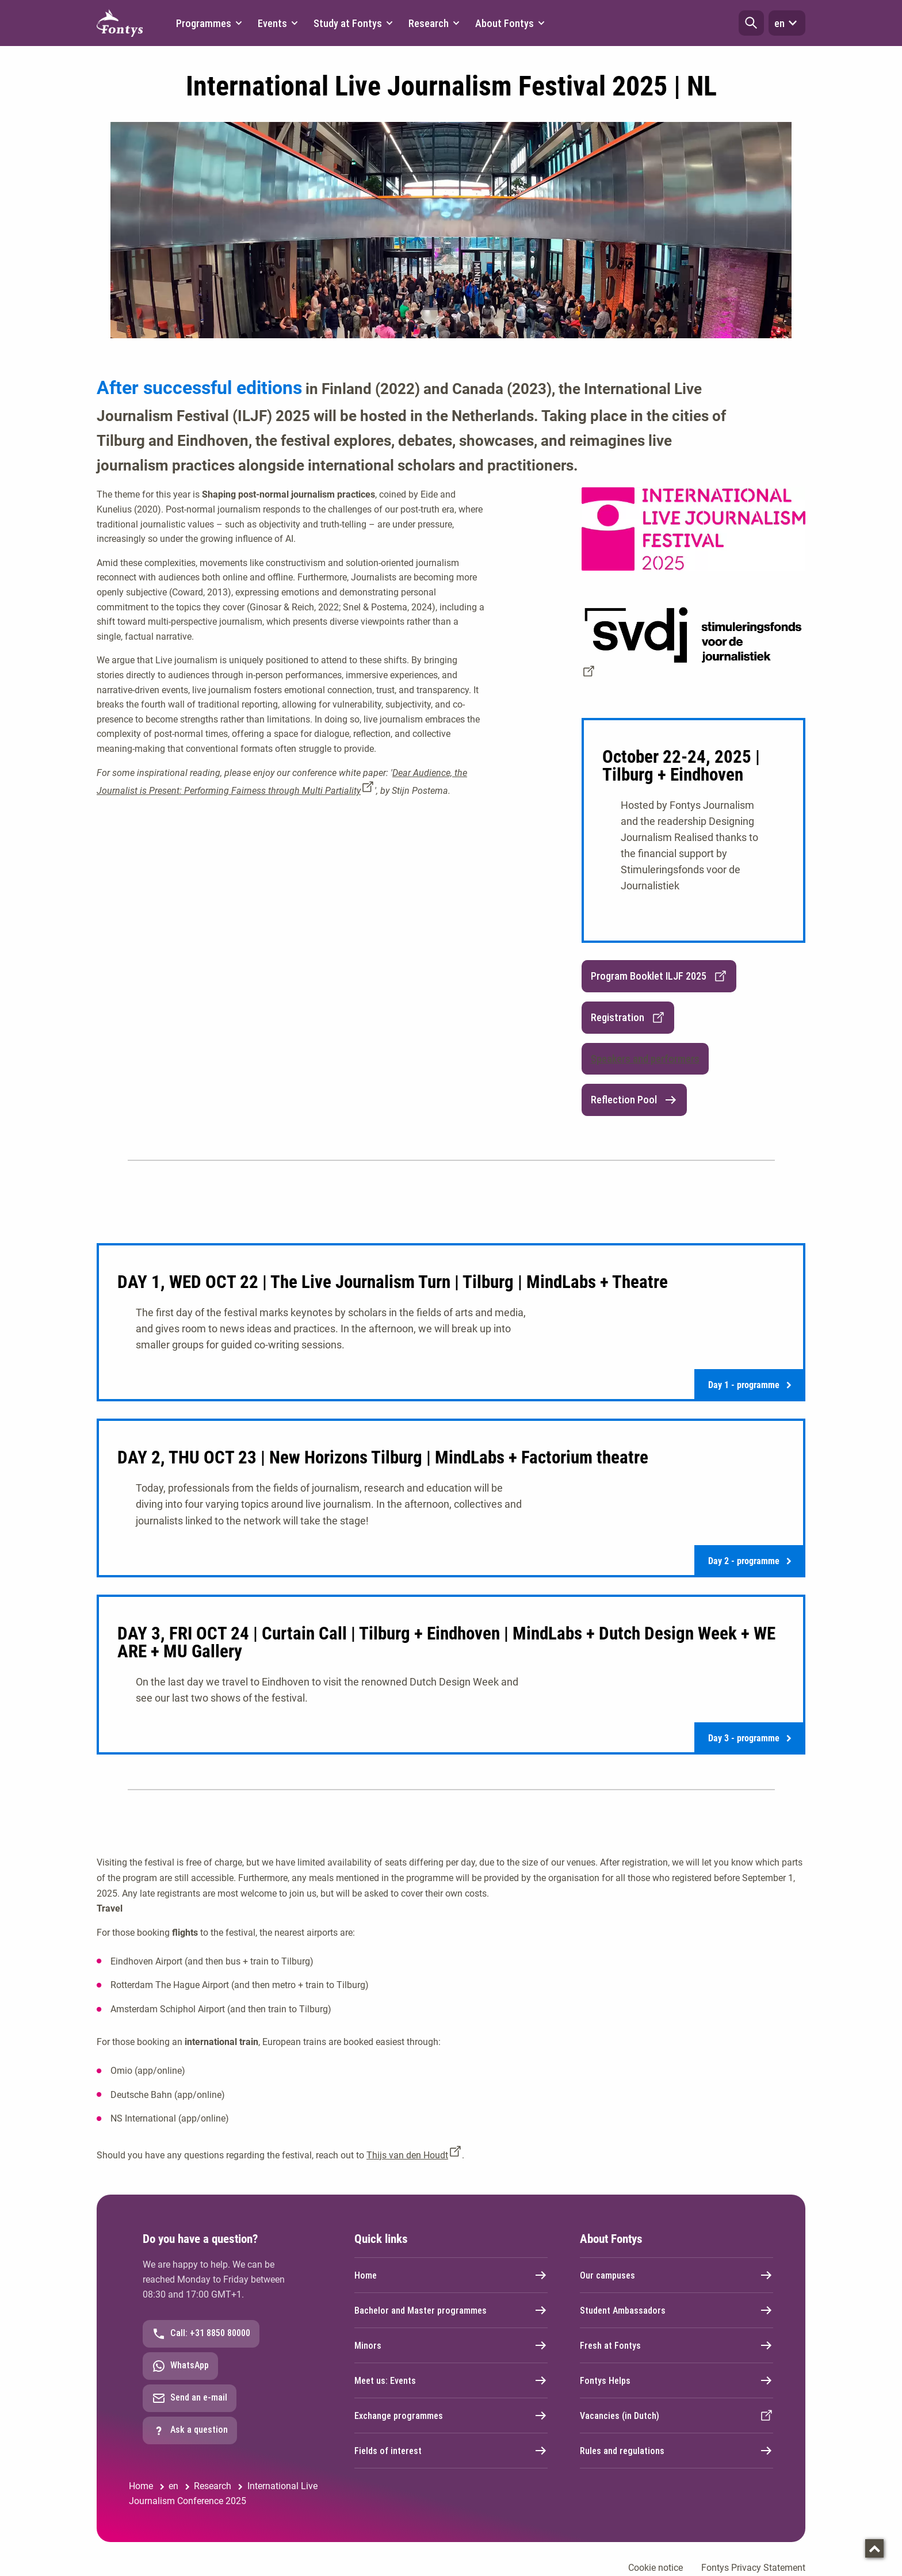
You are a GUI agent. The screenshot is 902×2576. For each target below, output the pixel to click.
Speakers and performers (645, 1059)
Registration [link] (628, 1018)
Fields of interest (451, 2450)
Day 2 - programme (750, 1560)
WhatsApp (180, 2366)
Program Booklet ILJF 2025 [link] (659, 976)
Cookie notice (655, 2567)
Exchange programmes (451, 2415)
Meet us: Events (451, 2380)
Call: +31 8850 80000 (201, 2334)
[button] (751, 23)
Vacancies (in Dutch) (676, 2415)
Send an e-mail (189, 2398)
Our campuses (676, 2275)
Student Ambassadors (676, 2310)
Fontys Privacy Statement (753, 2567)
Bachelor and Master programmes (451, 2310)
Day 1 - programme (750, 1384)
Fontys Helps (676, 2380)
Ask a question (190, 2430)
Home (451, 2275)
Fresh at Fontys (676, 2345)
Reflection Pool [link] (634, 1100)
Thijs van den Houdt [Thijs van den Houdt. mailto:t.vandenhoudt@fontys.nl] (407, 2155)
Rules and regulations (676, 2450)
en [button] (787, 23)
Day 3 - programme (750, 1738)
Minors (451, 2345)
